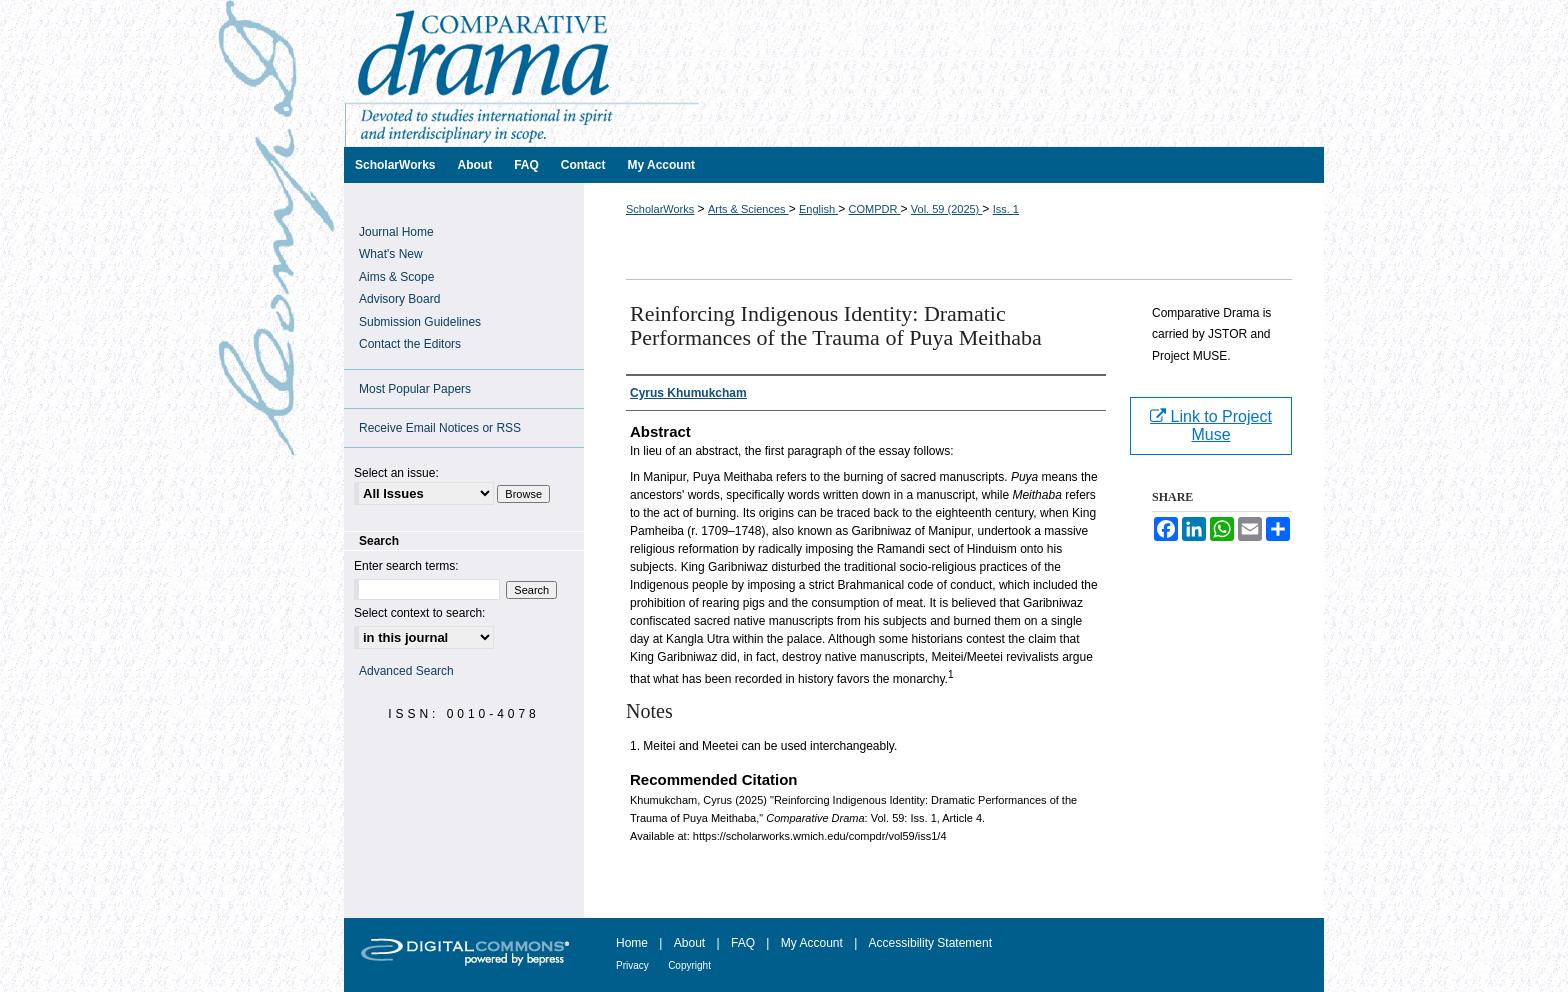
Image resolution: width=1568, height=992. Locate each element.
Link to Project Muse (1211, 425)
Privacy (632, 965)
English (818, 209)
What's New (391, 254)
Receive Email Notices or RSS (440, 428)
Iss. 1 (1006, 209)
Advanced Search (406, 671)
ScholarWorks (660, 209)
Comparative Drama (834, 73)
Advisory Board (399, 299)
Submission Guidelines (420, 322)
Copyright (689, 965)
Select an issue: (396, 473)
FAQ (743, 943)
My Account (812, 943)
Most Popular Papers (415, 389)
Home (632, 943)
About (689, 943)
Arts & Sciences (748, 209)
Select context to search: (419, 613)
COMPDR (874, 209)
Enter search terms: (406, 566)
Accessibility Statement (930, 943)
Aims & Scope (396, 277)
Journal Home (396, 232)
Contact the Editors (410, 344)
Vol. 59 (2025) (947, 209)
